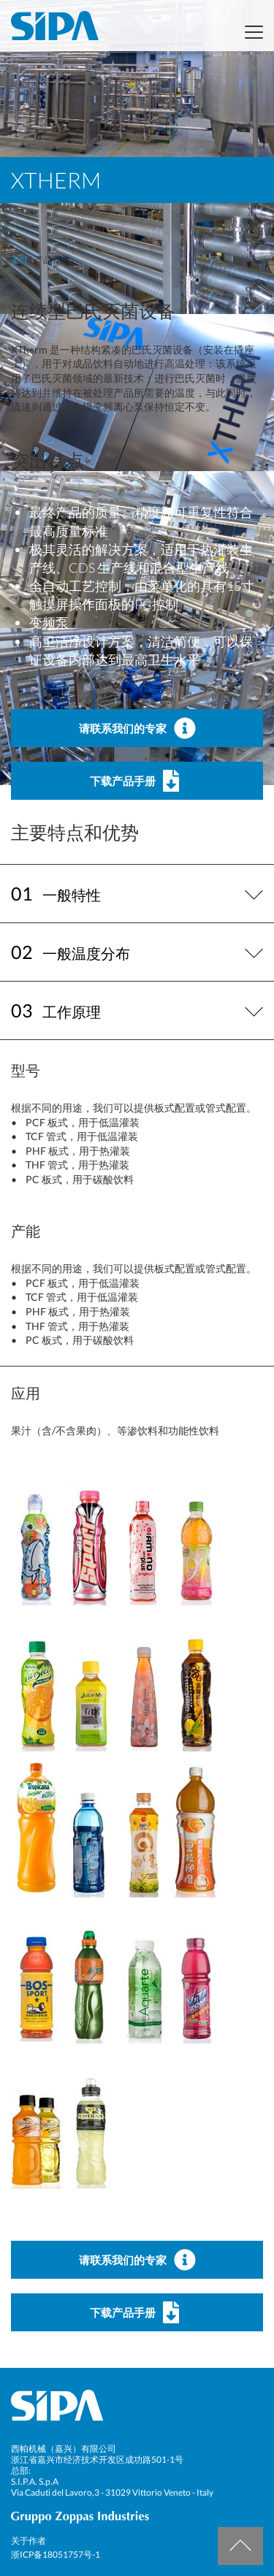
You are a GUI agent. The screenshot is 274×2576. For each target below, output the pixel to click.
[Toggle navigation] (249, 32)
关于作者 (28, 2540)
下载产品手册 (137, 781)
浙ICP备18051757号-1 (55, 2554)
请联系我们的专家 (137, 728)
